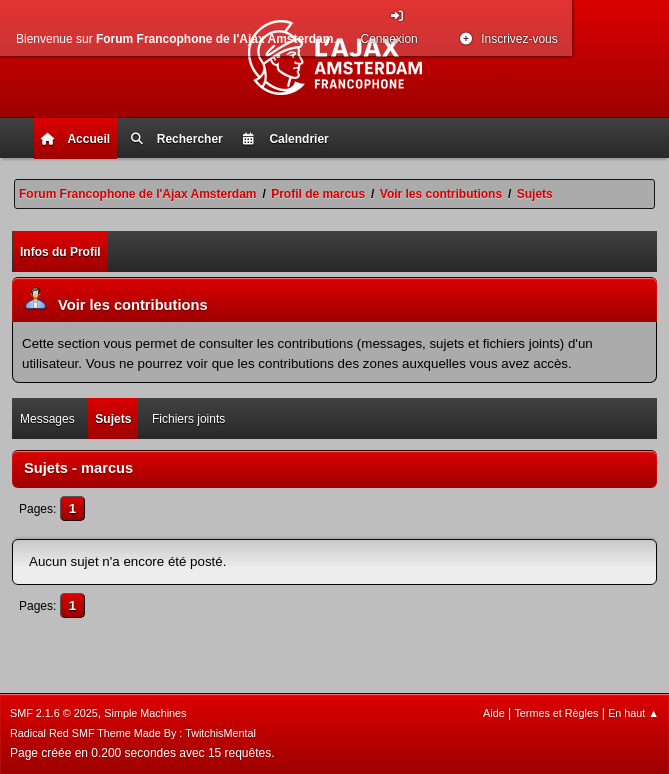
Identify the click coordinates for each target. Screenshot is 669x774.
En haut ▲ (633, 713)
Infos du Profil (60, 252)
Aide (494, 713)
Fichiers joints (188, 419)
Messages (47, 419)
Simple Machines (145, 713)
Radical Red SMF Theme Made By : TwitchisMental (133, 733)
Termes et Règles (556, 713)
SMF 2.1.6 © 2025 (54, 713)
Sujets (113, 419)
